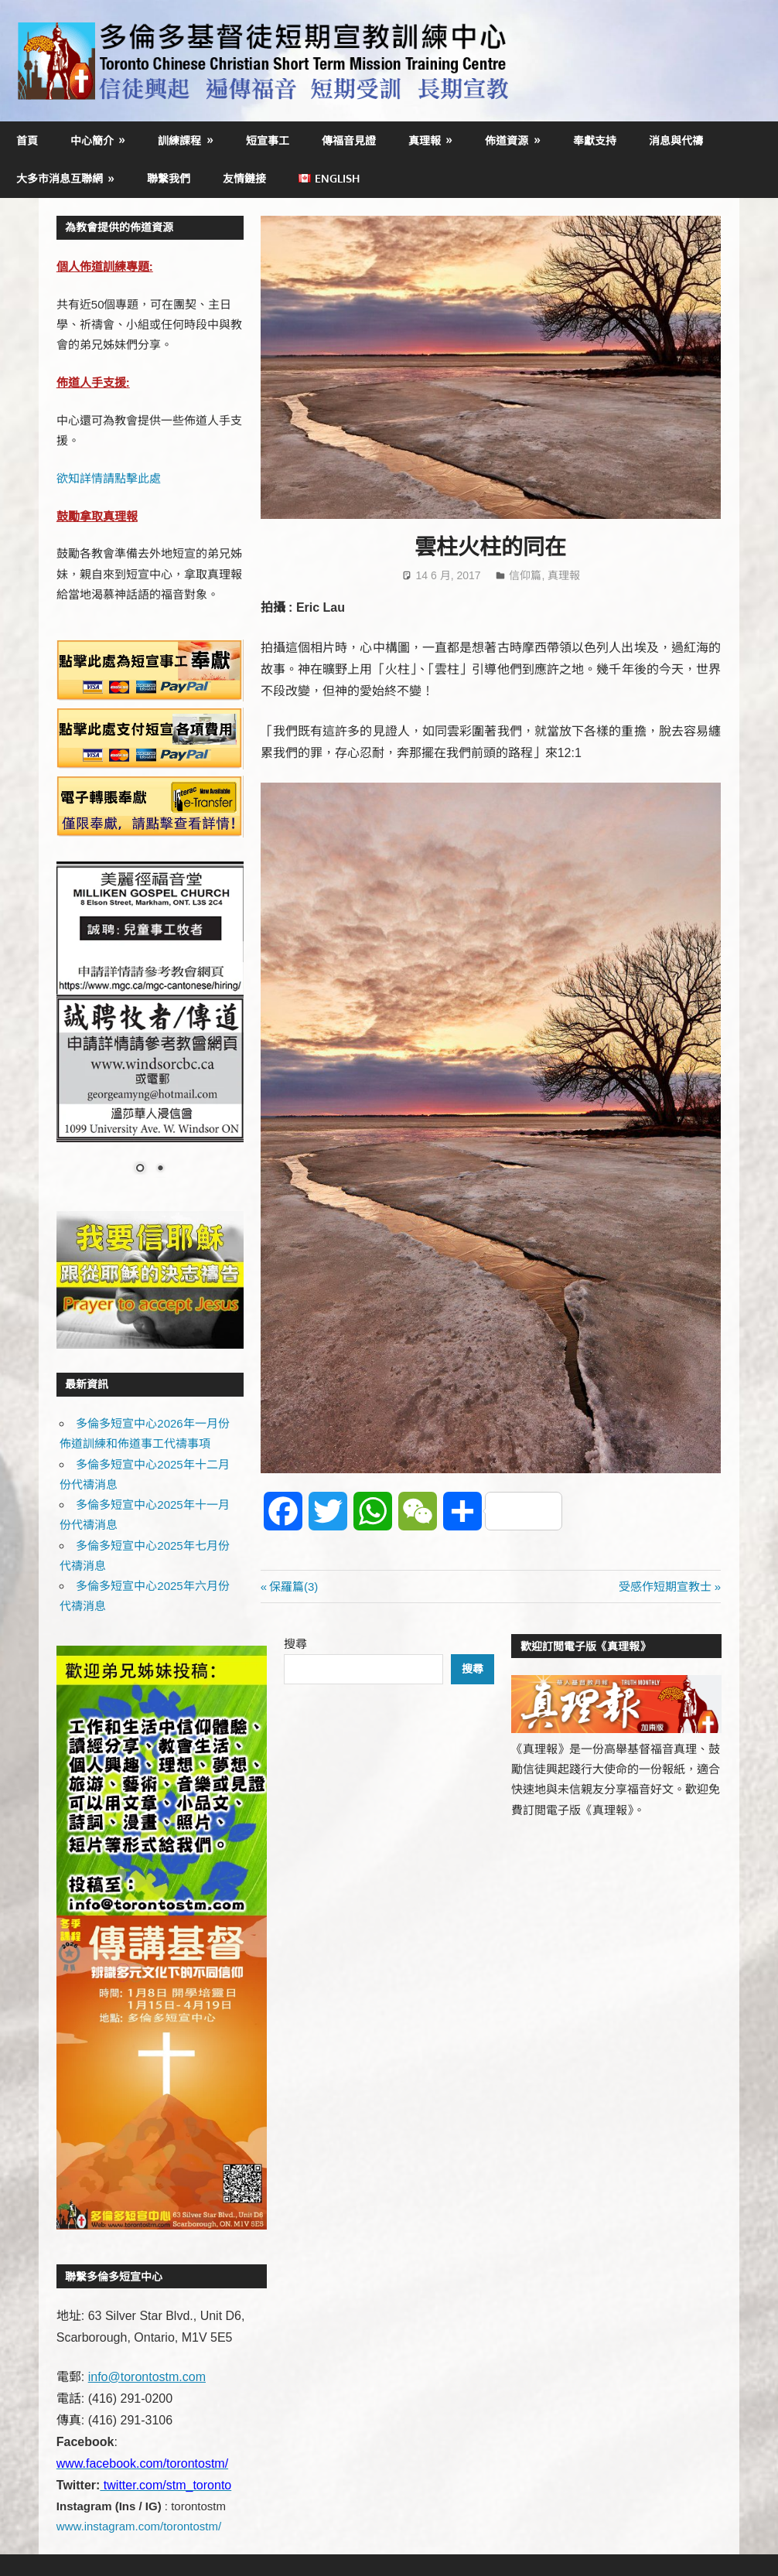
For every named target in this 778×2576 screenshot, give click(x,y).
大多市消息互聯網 (59, 178)
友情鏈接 (244, 178)
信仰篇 (525, 575)
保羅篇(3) (293, 1586)
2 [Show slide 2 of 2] (160, 1169)
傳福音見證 (349, 140)
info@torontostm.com (147, 2376)
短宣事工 (267, 140)
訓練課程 (179, 140)
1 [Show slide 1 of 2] (139, 1169)
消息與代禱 (676, 140)
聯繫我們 (168, 178)
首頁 (27, 140)
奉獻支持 (594, 140)
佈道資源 (506, 140)
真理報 (424, 140)
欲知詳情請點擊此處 (108, 478)
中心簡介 (92, 140)
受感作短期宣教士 (665, 1586)
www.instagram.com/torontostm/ (138, 2526)
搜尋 (295, 1643)
